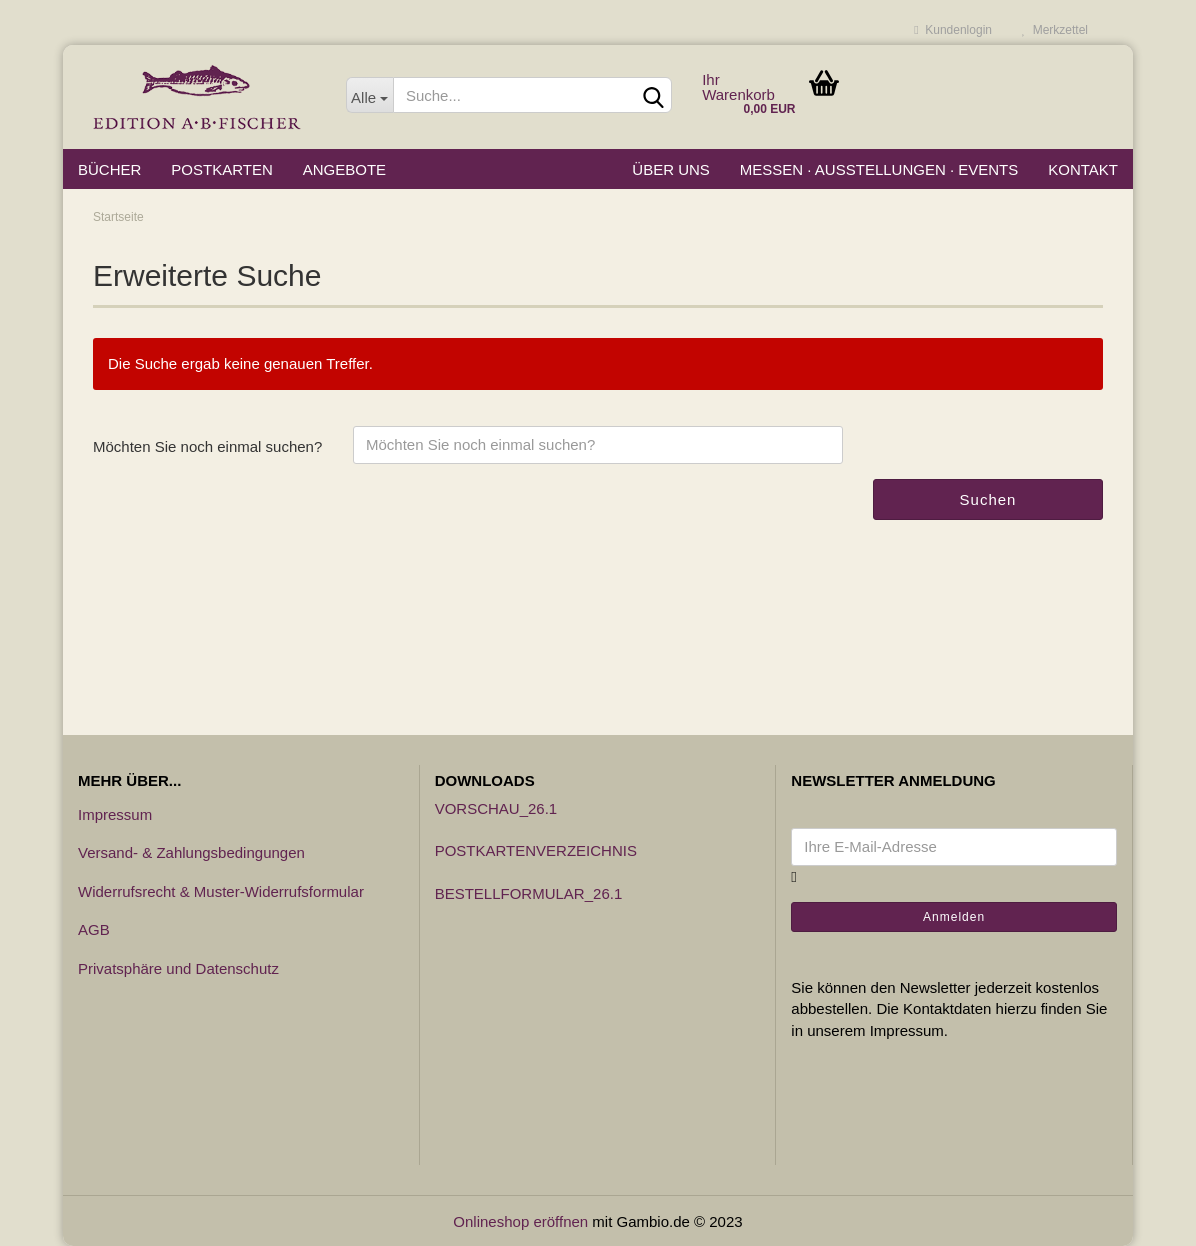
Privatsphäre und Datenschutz (178, 968)
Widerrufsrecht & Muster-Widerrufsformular (221, 891)
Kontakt (1083, 169)
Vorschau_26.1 (496, 808)
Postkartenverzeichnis (536, 850)
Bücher (109, 169)
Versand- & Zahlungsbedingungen (191, 852)
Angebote (344, 169)
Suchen (988, 499)
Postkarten (221, 169)
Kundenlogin (953, 30)
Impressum (115, 814)
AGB (94, 929)
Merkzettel (1055, 30)
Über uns (671, 169)
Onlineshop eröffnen (520, 1221)
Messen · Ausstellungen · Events (879, 169)
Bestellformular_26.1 (529, 893)
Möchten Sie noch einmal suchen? (207, 446)
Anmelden (954, 917)
